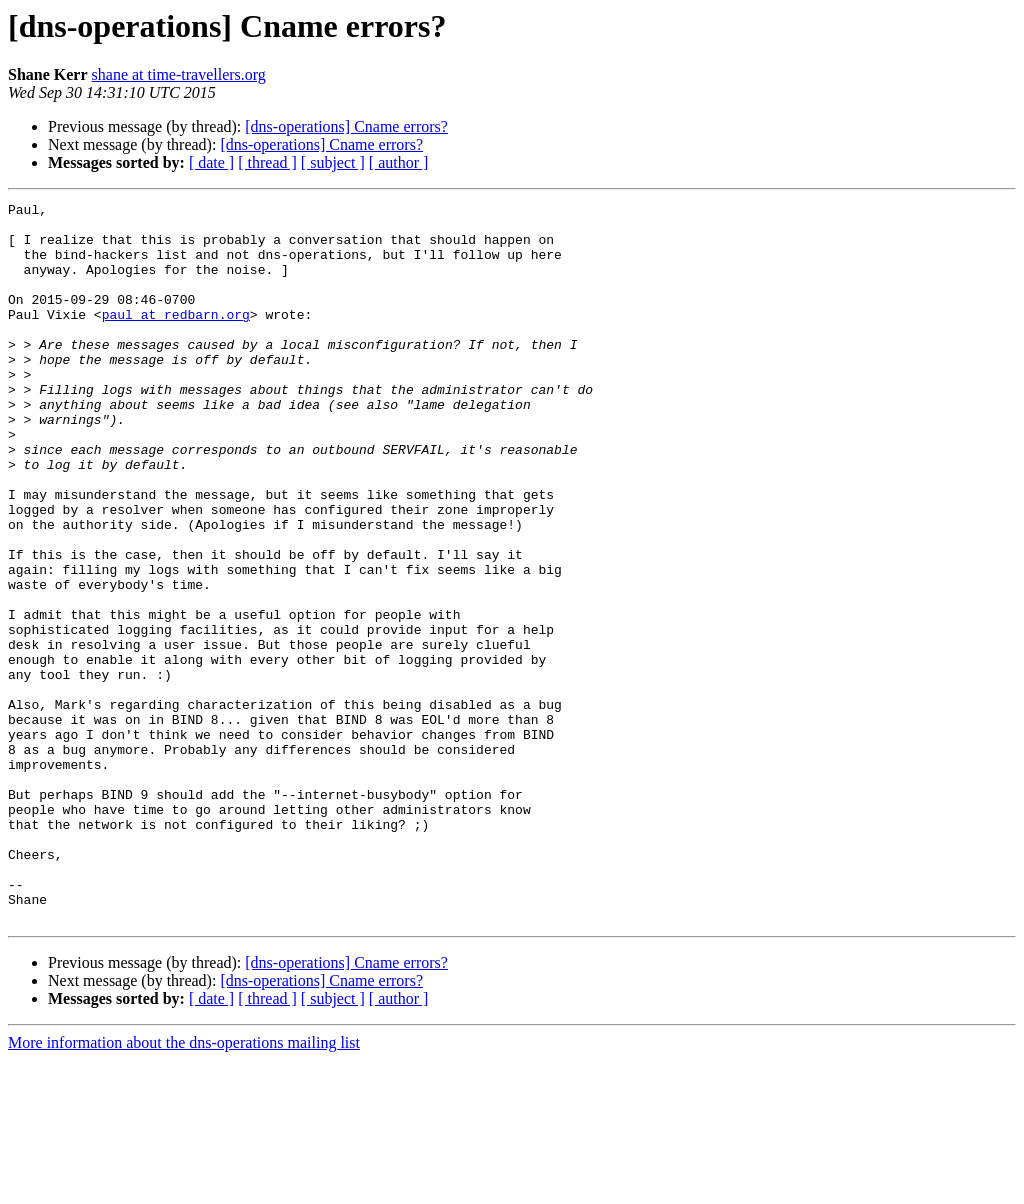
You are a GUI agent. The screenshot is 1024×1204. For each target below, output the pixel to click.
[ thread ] (267, 162)
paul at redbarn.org (176, 338)
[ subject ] (333, 162)
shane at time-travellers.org (179, 74)
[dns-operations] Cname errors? (346, 126)
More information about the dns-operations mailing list (184, 1186)
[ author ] (399, 162)
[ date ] (211, 162)
